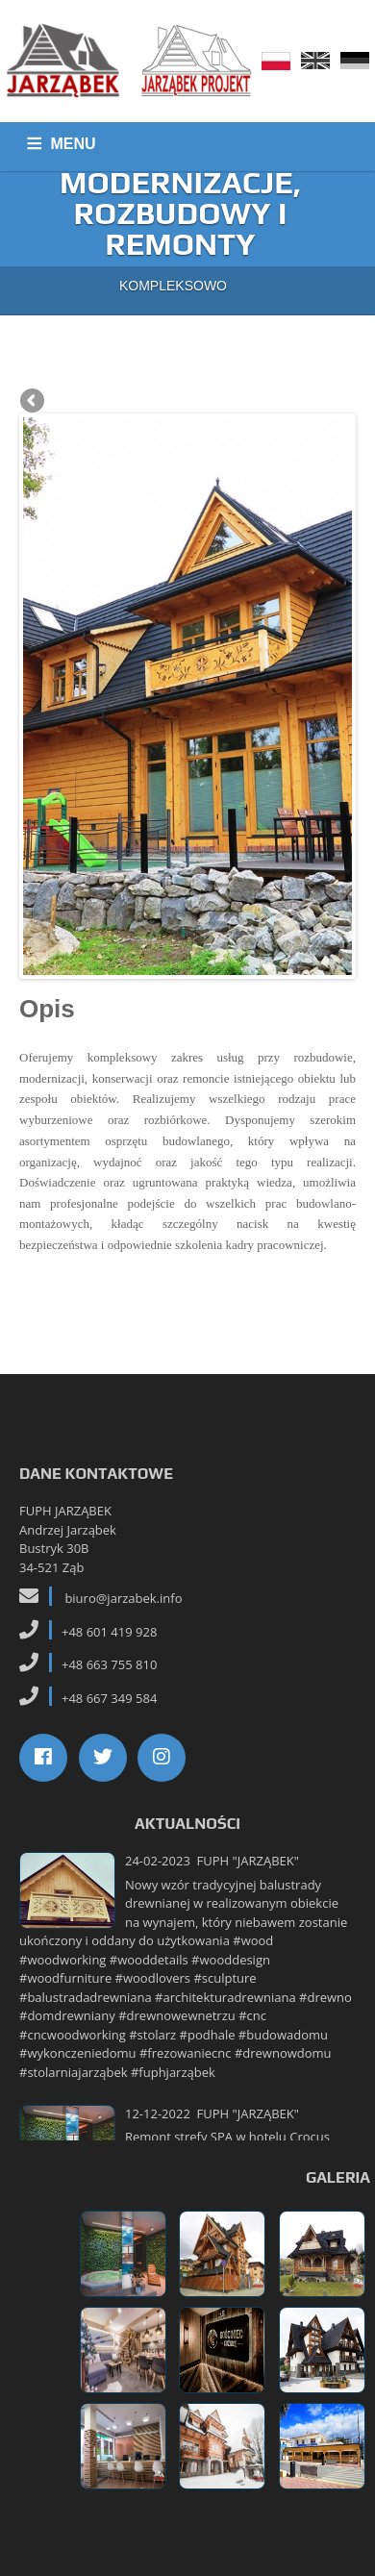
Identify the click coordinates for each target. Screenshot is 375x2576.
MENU (73, 144)
